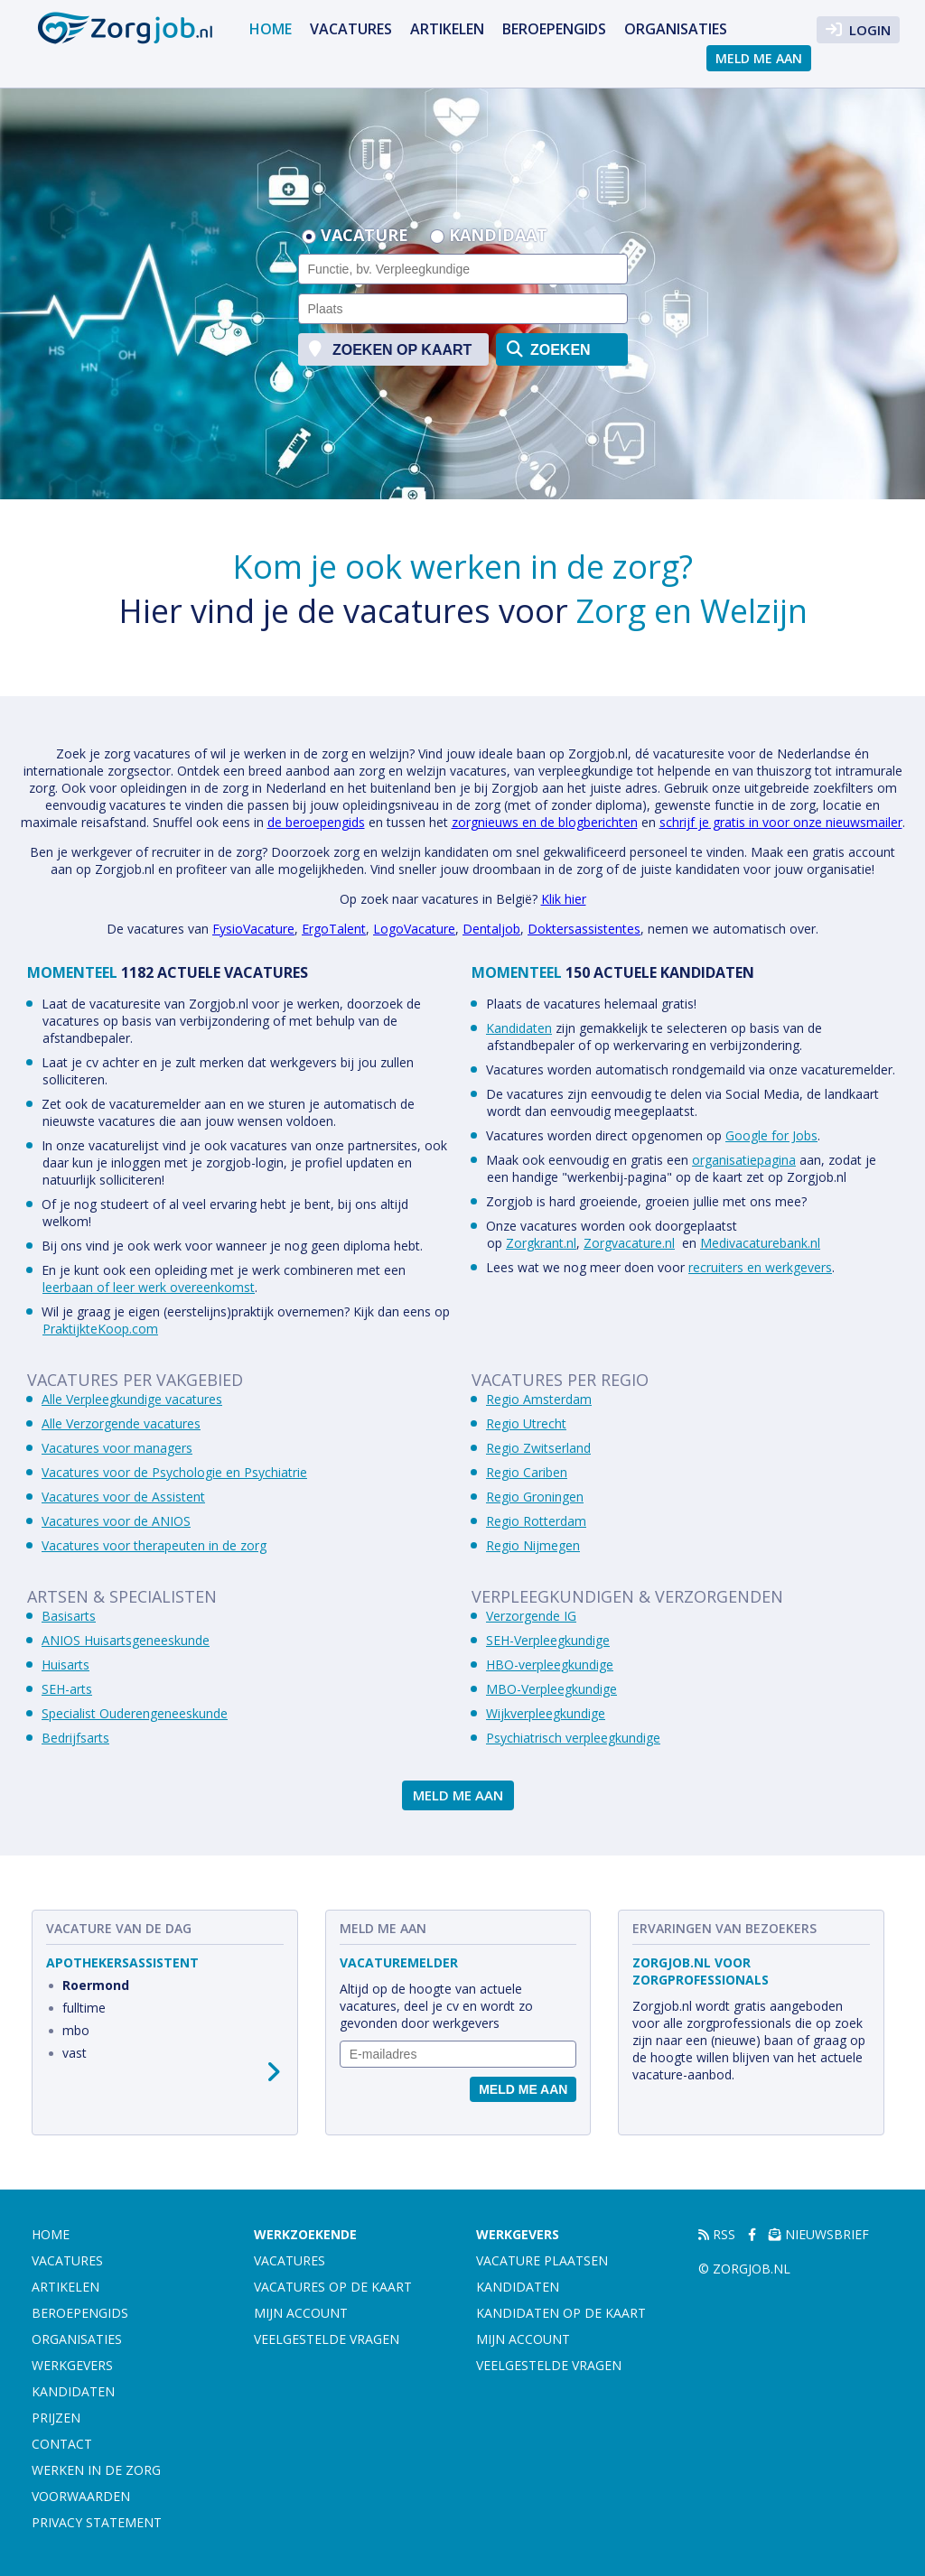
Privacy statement (97, 2522)
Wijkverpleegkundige (545, 1713)
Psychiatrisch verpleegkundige (573, 1737)
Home (270, 29)
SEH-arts (67, 1688)
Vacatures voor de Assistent (123, 1496)
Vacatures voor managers (117, 1447)
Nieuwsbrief (819, 2234)
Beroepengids (554, 29)
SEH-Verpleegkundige (548, 1640)
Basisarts (69, 1615)
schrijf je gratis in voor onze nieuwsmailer (780, 822)
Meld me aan (758, 58)
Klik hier (563, 898)
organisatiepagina (744, 1159)
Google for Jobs (771, 1135)
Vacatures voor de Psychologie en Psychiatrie (174, 1472)
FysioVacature (253, 928)
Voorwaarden (81, 2496)
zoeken (549, 349)
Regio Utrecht (526, 1423)
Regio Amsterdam (539, 1399)
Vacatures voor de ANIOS (116, 1521)
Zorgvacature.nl (629, 1242)
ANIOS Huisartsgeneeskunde (126, 1640)
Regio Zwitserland (538, 1447)
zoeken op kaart (390, 349)
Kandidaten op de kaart (561, 2312)
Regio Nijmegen (533, 1545)
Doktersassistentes (584, 928)
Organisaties (675, 29)
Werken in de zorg (96, 2469)
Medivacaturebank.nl (760, 1242)
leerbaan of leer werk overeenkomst (148, 1287)
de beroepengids (316, 822)
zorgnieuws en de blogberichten (545, 822)
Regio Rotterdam (536, 1521)
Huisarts (65, 1664)
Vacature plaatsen (542, 2260)
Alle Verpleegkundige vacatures (132, 1399)
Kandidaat (498, 237)
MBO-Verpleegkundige (551, 1688)
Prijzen (56, 2417)
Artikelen (447, 29)
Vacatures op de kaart (333, 2286)
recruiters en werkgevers (760, 1267)
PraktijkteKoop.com (100, 1328)
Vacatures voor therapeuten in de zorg (154, 1545)
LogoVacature (414, 928)
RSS (716, 2234)
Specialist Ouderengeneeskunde (135, 1713)
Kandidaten (519, 1028)
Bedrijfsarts (75, 1737)
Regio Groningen (535, 1496)
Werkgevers (72, 2365)
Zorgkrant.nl (541, 1242)
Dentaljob (491, 928)
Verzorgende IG (531, 1615)
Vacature (364, 237)
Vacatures (351, 29)
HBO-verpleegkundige (549, 1664)
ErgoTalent (334, 928)
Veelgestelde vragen (326, 2339)
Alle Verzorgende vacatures (121, 1423)
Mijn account (301, 2312)
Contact (62, 2443)
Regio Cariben (526, 1472)
